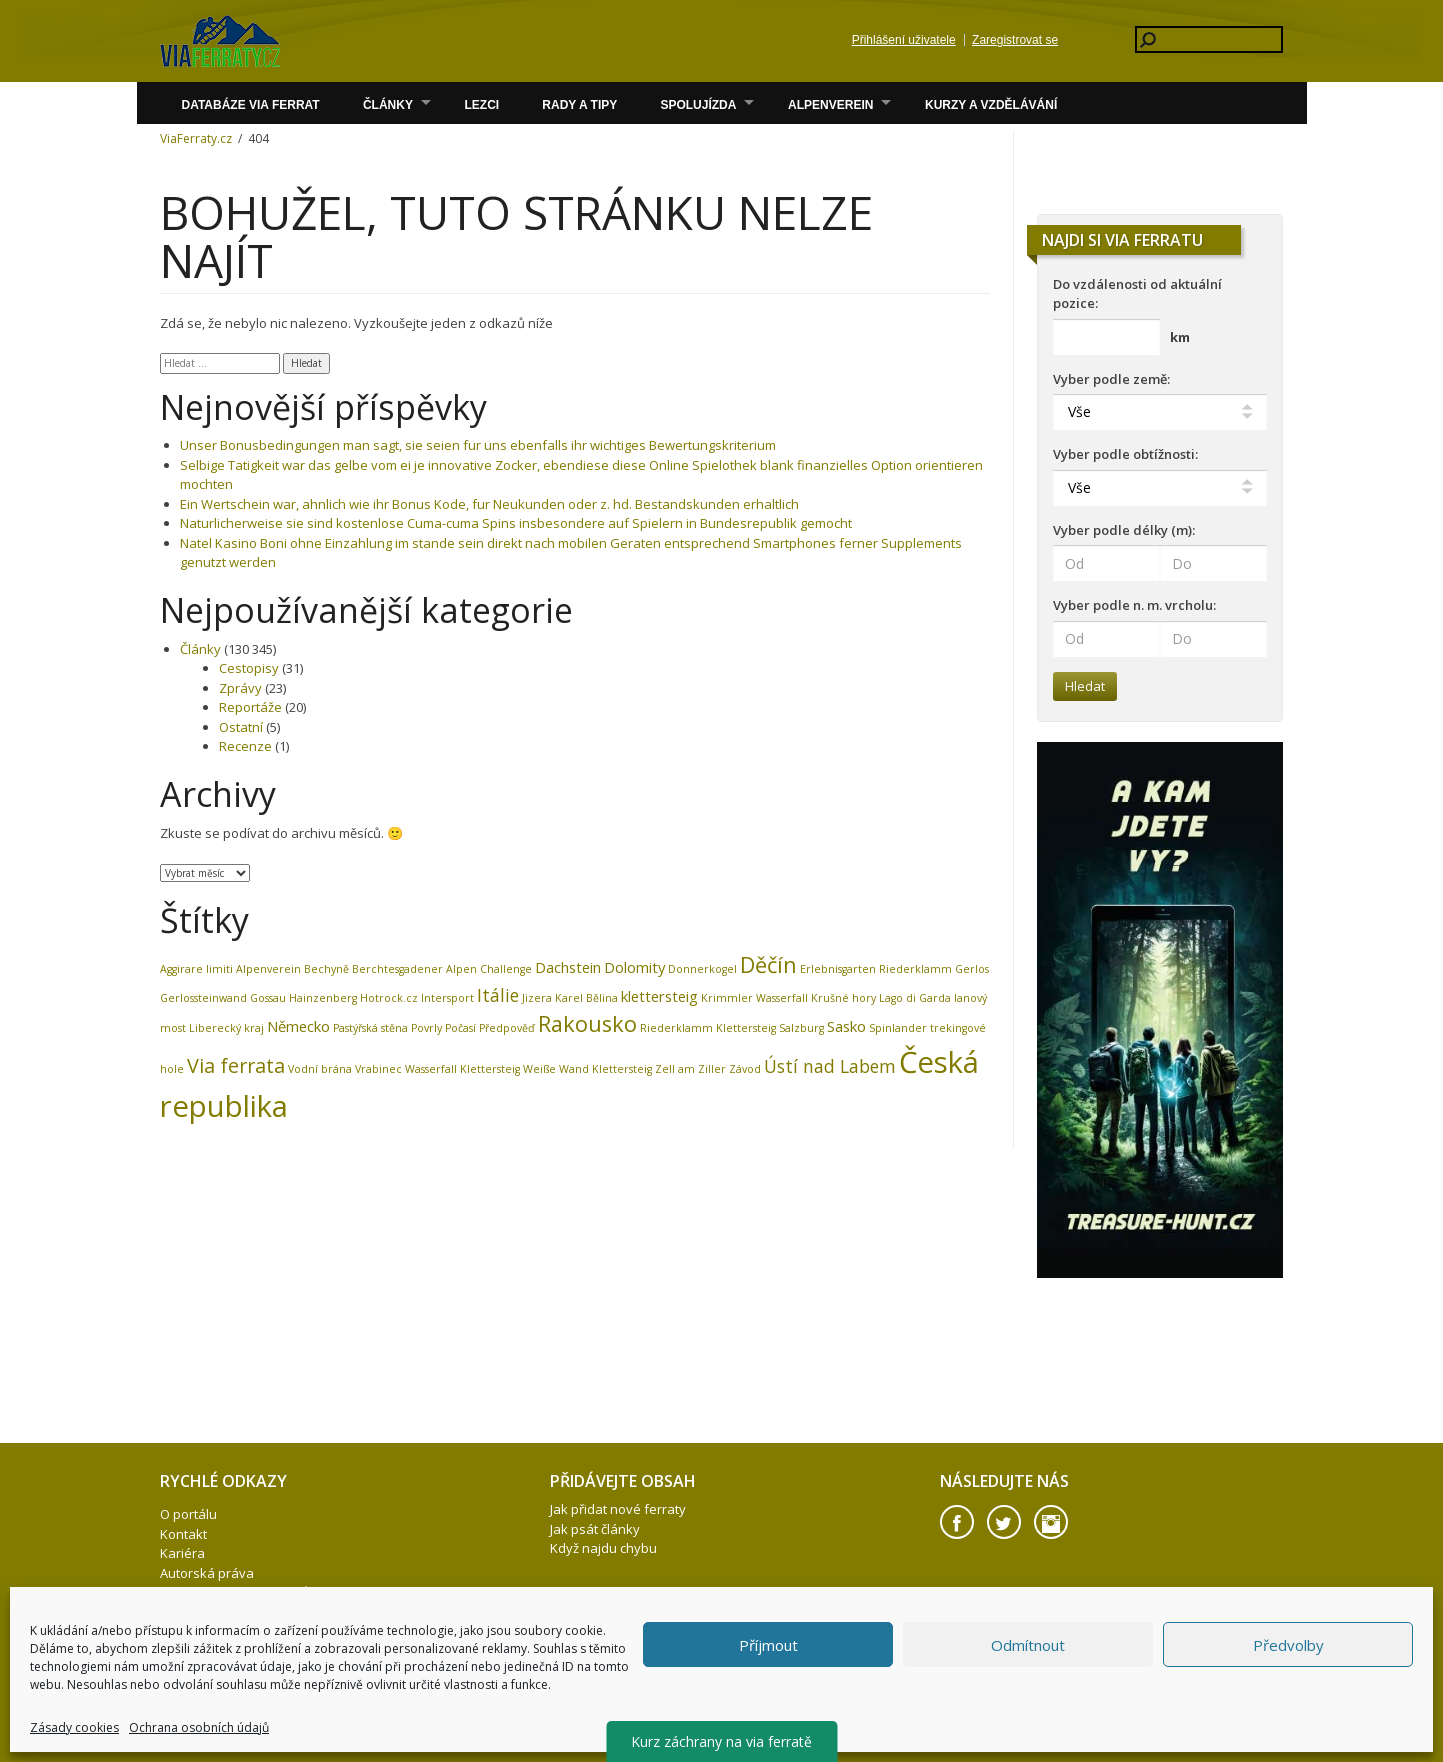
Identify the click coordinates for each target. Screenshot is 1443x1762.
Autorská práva (207, 1573)
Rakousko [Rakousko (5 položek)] (587, 1023)
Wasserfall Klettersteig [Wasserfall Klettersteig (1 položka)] (462, 1069)
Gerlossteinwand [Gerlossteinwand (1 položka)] (203, 998)
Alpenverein (830, 105)
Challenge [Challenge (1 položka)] (506, 969)
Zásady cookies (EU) (221, 1651)
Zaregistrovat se (1015, 40)
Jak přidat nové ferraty (618, 1509)
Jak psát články (595, 1529)
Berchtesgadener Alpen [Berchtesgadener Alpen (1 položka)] (414, 969)
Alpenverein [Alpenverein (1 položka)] (268, 969)
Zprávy (240, 688)
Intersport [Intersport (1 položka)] (447, 998)
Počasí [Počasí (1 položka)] (460, 1028)
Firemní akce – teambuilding (244, 1631)
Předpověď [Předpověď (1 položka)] (507, 1028)
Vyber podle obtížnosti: (1125, 454)
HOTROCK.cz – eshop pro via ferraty (269, 1612)
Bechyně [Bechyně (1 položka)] (326, 969)
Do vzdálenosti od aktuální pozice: (1137, 294)
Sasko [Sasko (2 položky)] (846, 1026)
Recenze (245, 746)
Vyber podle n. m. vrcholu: (1134, 605)
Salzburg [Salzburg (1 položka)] (801, 1028)
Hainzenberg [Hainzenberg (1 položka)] (323, 998)
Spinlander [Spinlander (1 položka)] (898, 1028)
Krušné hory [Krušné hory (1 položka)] (843, 998)
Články (388, 105)
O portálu (188, 1514)
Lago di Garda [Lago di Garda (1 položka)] (915, 998)
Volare (220, 41)
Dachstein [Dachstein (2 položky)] (568, 967)
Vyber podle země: (1111, 379)
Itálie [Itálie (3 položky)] (498, 995)
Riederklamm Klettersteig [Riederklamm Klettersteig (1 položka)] (708, 1028)
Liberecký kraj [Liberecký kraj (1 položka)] (226, 1028)
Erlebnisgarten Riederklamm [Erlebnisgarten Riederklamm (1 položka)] (876, 969)
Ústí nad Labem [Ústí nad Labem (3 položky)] (830, 1066)
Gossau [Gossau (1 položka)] (268, 998)
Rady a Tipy (579, 105)
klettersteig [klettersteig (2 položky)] (659, 996)
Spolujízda (698, 105)
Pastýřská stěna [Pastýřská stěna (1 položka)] (370, 1028)
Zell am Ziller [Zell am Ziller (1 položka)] (690, 1069)
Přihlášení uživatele (904, 40)
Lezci (481, 105)
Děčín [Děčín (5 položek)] (768, 964)
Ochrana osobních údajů (235, 1592)
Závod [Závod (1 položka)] (745, 1069)
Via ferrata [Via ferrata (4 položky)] (236, 1065)
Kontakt (183, 1534)
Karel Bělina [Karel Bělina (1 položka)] (586, 998)
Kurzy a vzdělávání (991, 105)
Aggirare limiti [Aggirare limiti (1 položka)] (196, 969)
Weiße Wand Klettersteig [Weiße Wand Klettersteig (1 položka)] (587, 1069)
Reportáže (250, 707)
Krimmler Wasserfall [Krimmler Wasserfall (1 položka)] (754, 998)
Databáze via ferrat (250, 105)
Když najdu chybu (603, 1548)
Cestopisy (249, 668)
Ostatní (241, 727)
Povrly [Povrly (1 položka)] (426, 1028)
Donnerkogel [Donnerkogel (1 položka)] (702, 969)
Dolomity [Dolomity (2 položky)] (634, 967)
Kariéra (182, 1553)
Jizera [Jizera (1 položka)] (537, 998)
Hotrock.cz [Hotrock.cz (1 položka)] (389, 998)
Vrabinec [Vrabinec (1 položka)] (378, 1069)
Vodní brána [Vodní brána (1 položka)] (320, 1069)
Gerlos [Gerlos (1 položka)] (972, 969)
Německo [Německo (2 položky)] (298, 1026)
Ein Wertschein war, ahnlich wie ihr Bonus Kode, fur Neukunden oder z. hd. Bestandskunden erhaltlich (489, 504)
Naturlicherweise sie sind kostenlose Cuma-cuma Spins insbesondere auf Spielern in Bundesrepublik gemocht (516, 523)
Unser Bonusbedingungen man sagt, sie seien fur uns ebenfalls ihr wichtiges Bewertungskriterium (478, 445)
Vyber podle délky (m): (1124, 530)
